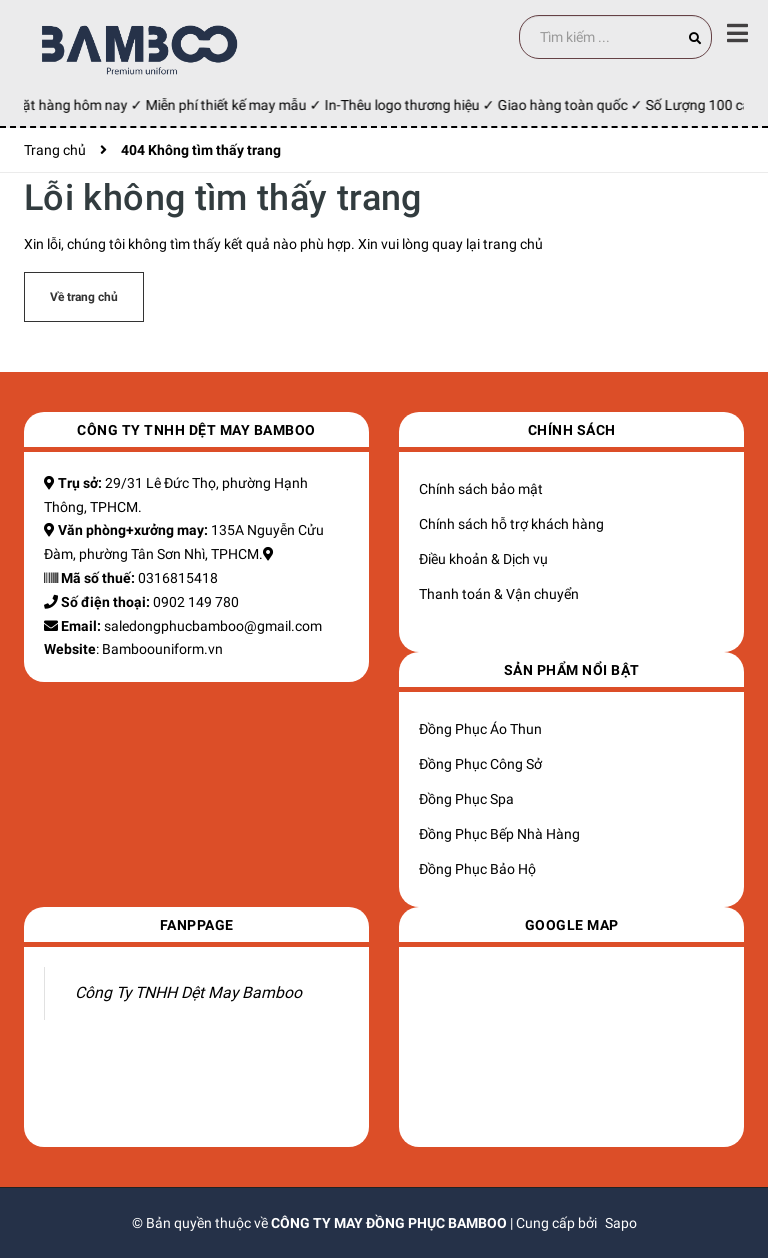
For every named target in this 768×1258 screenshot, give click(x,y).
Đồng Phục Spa (466, 799)
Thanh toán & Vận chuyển (499, 594)
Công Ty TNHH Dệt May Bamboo (188, 992)
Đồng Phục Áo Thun (480, 729)
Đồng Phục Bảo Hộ (477, 869)
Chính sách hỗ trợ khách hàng (511, 524)
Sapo (621, 1223)
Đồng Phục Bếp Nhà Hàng (499, 834)
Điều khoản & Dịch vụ (483, 559)
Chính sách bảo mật (481, 489)
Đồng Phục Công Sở (480, 764)
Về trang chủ (84, 297)
